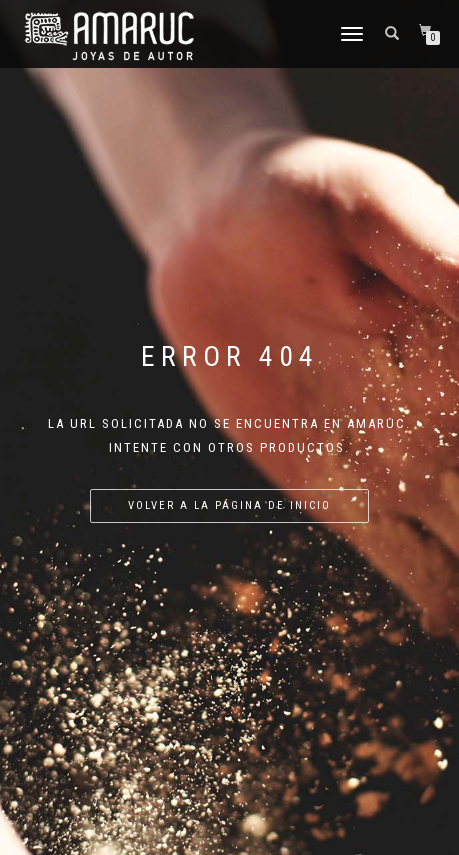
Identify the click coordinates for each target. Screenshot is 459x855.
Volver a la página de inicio (229, 505)
